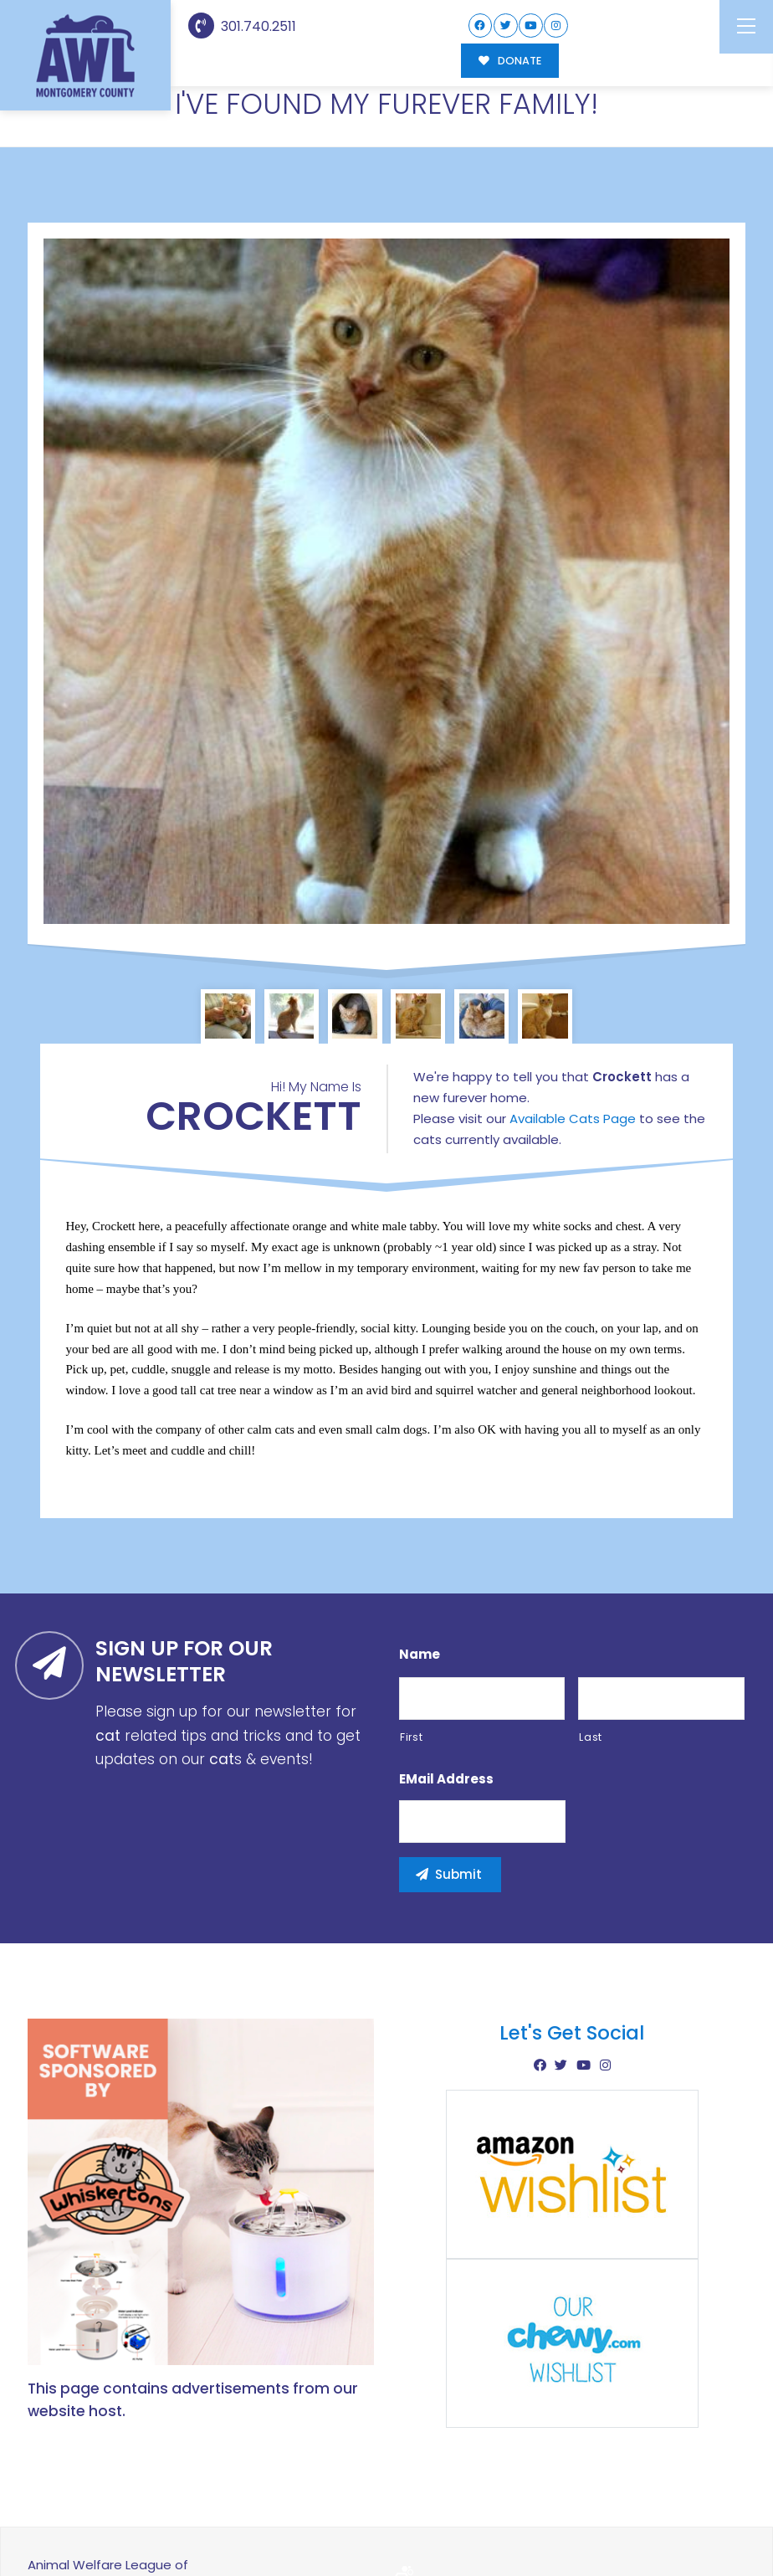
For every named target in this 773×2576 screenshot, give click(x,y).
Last (590, 1667)
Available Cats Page (572, 1048)
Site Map (710, 2515)
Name (419, 1585)
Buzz (444, 2517)
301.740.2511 (242, 26)
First (411, 1667)
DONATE (510, 61)
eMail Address (446, 1709)
